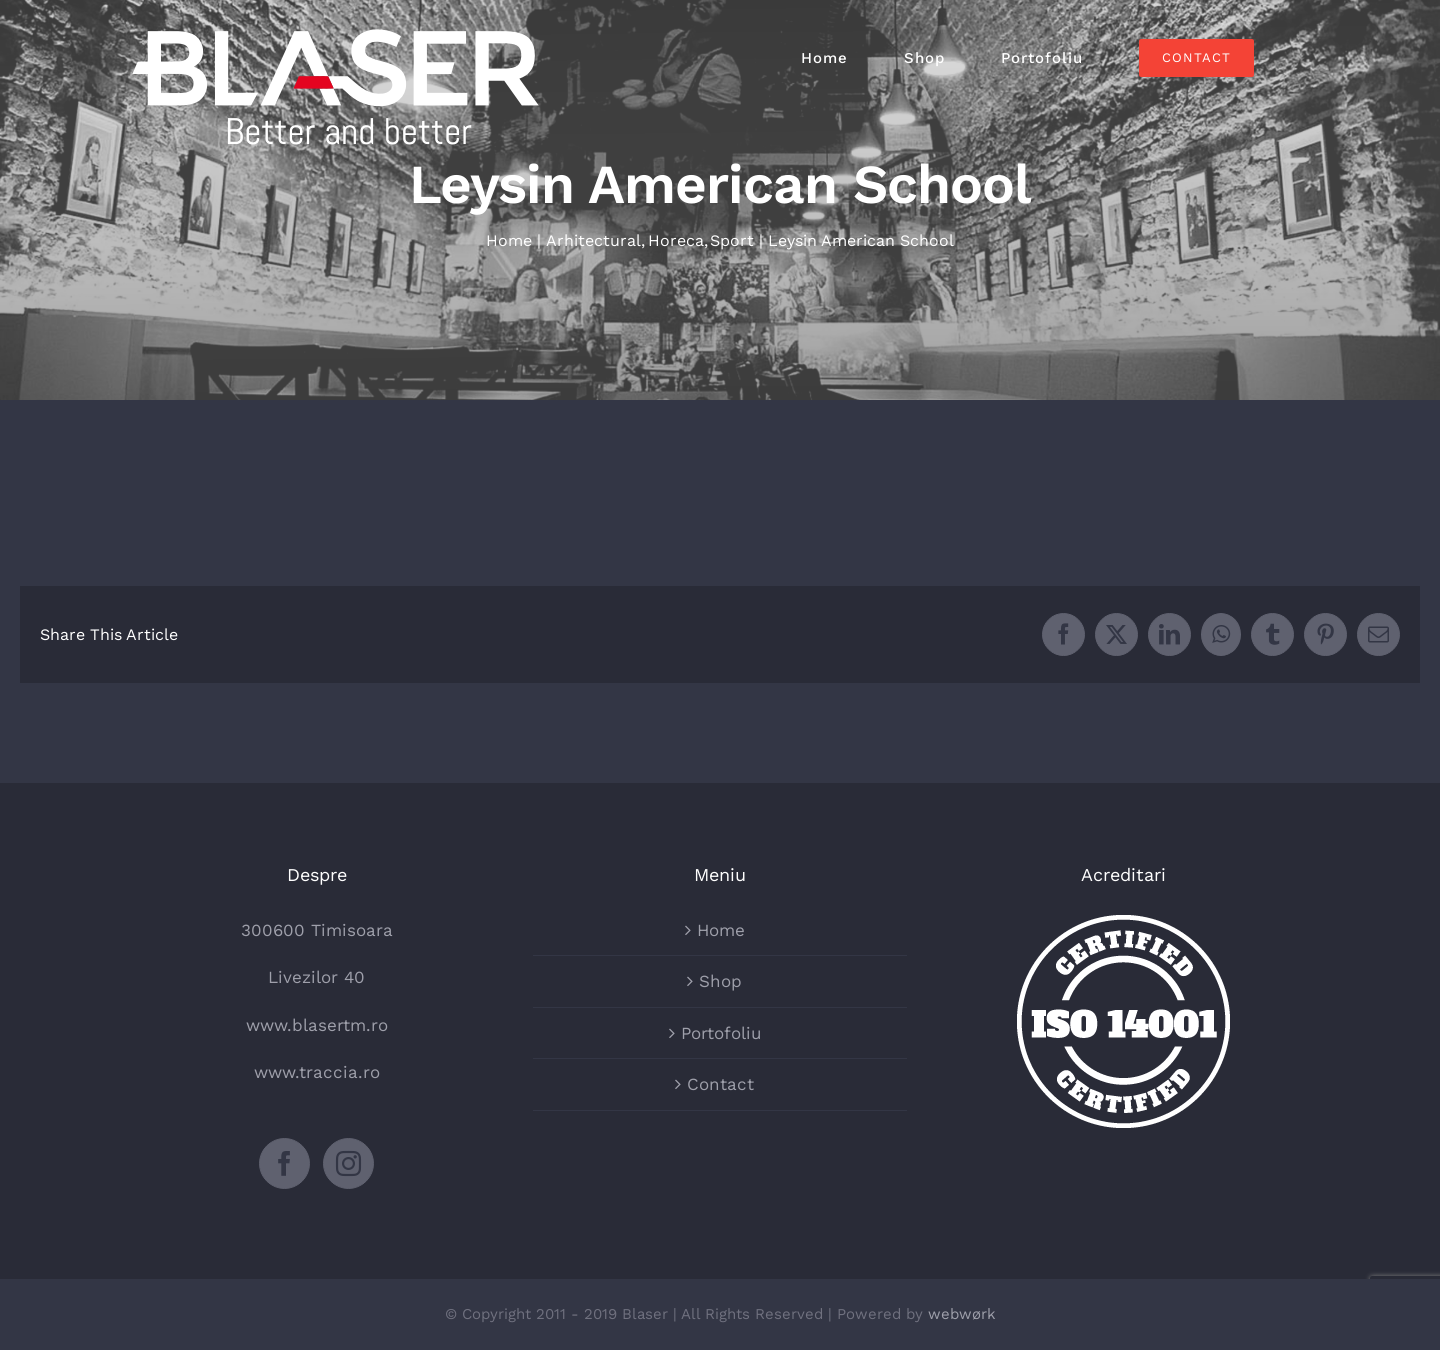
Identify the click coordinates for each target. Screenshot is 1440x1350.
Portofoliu (721, 1033)
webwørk (962, 1314)
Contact (720, 1084)
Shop (720, 981)
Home (721, 930)
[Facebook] (284, 1163)
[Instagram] (348, 1163)
